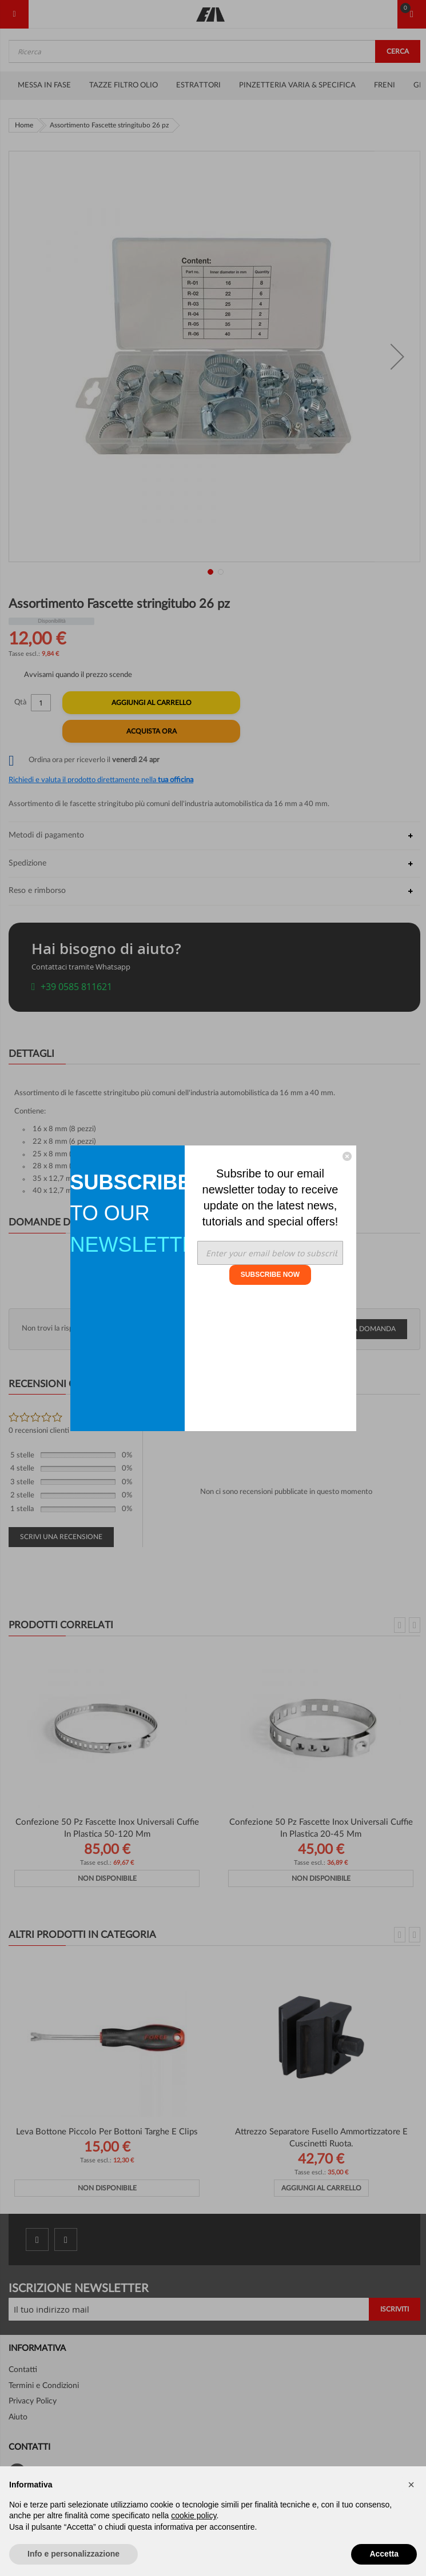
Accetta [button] (384, 2553)
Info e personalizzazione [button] (73, 2553)
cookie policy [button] (193, 2515)
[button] (411, 2484)
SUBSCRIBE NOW (270, 1275)
